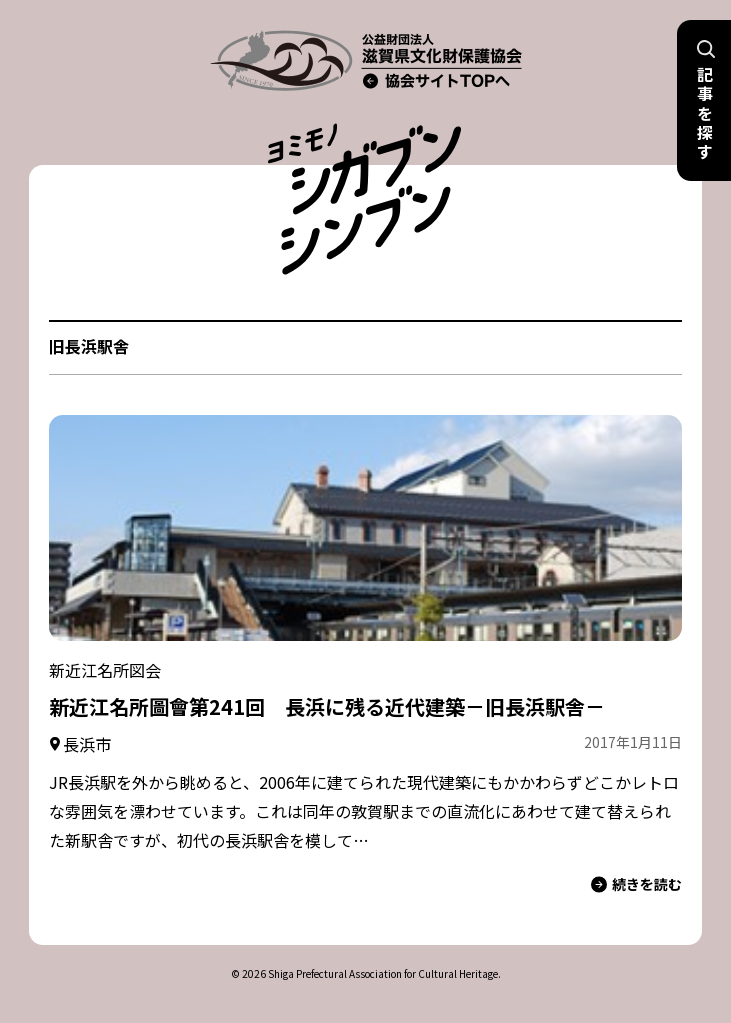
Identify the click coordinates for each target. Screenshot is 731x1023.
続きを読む (636, 884)
